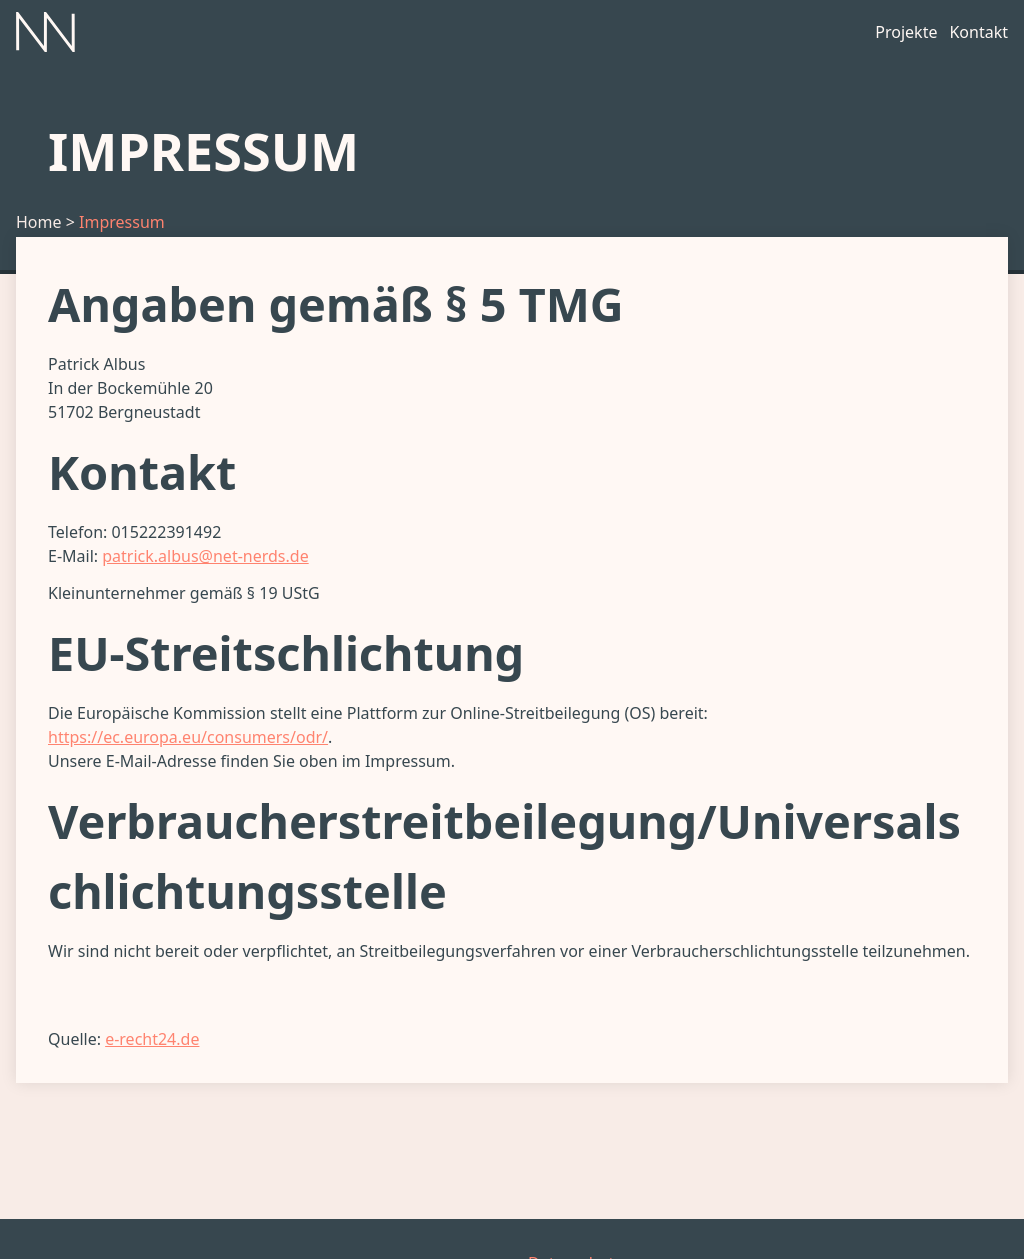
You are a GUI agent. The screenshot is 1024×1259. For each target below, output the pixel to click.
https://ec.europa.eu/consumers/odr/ (188, 737)
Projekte (906, 32)
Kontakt (978, 32)
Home (39, 222)
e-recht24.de (152, 1039)
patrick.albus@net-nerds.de (205, 556)
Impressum (122, 222)
